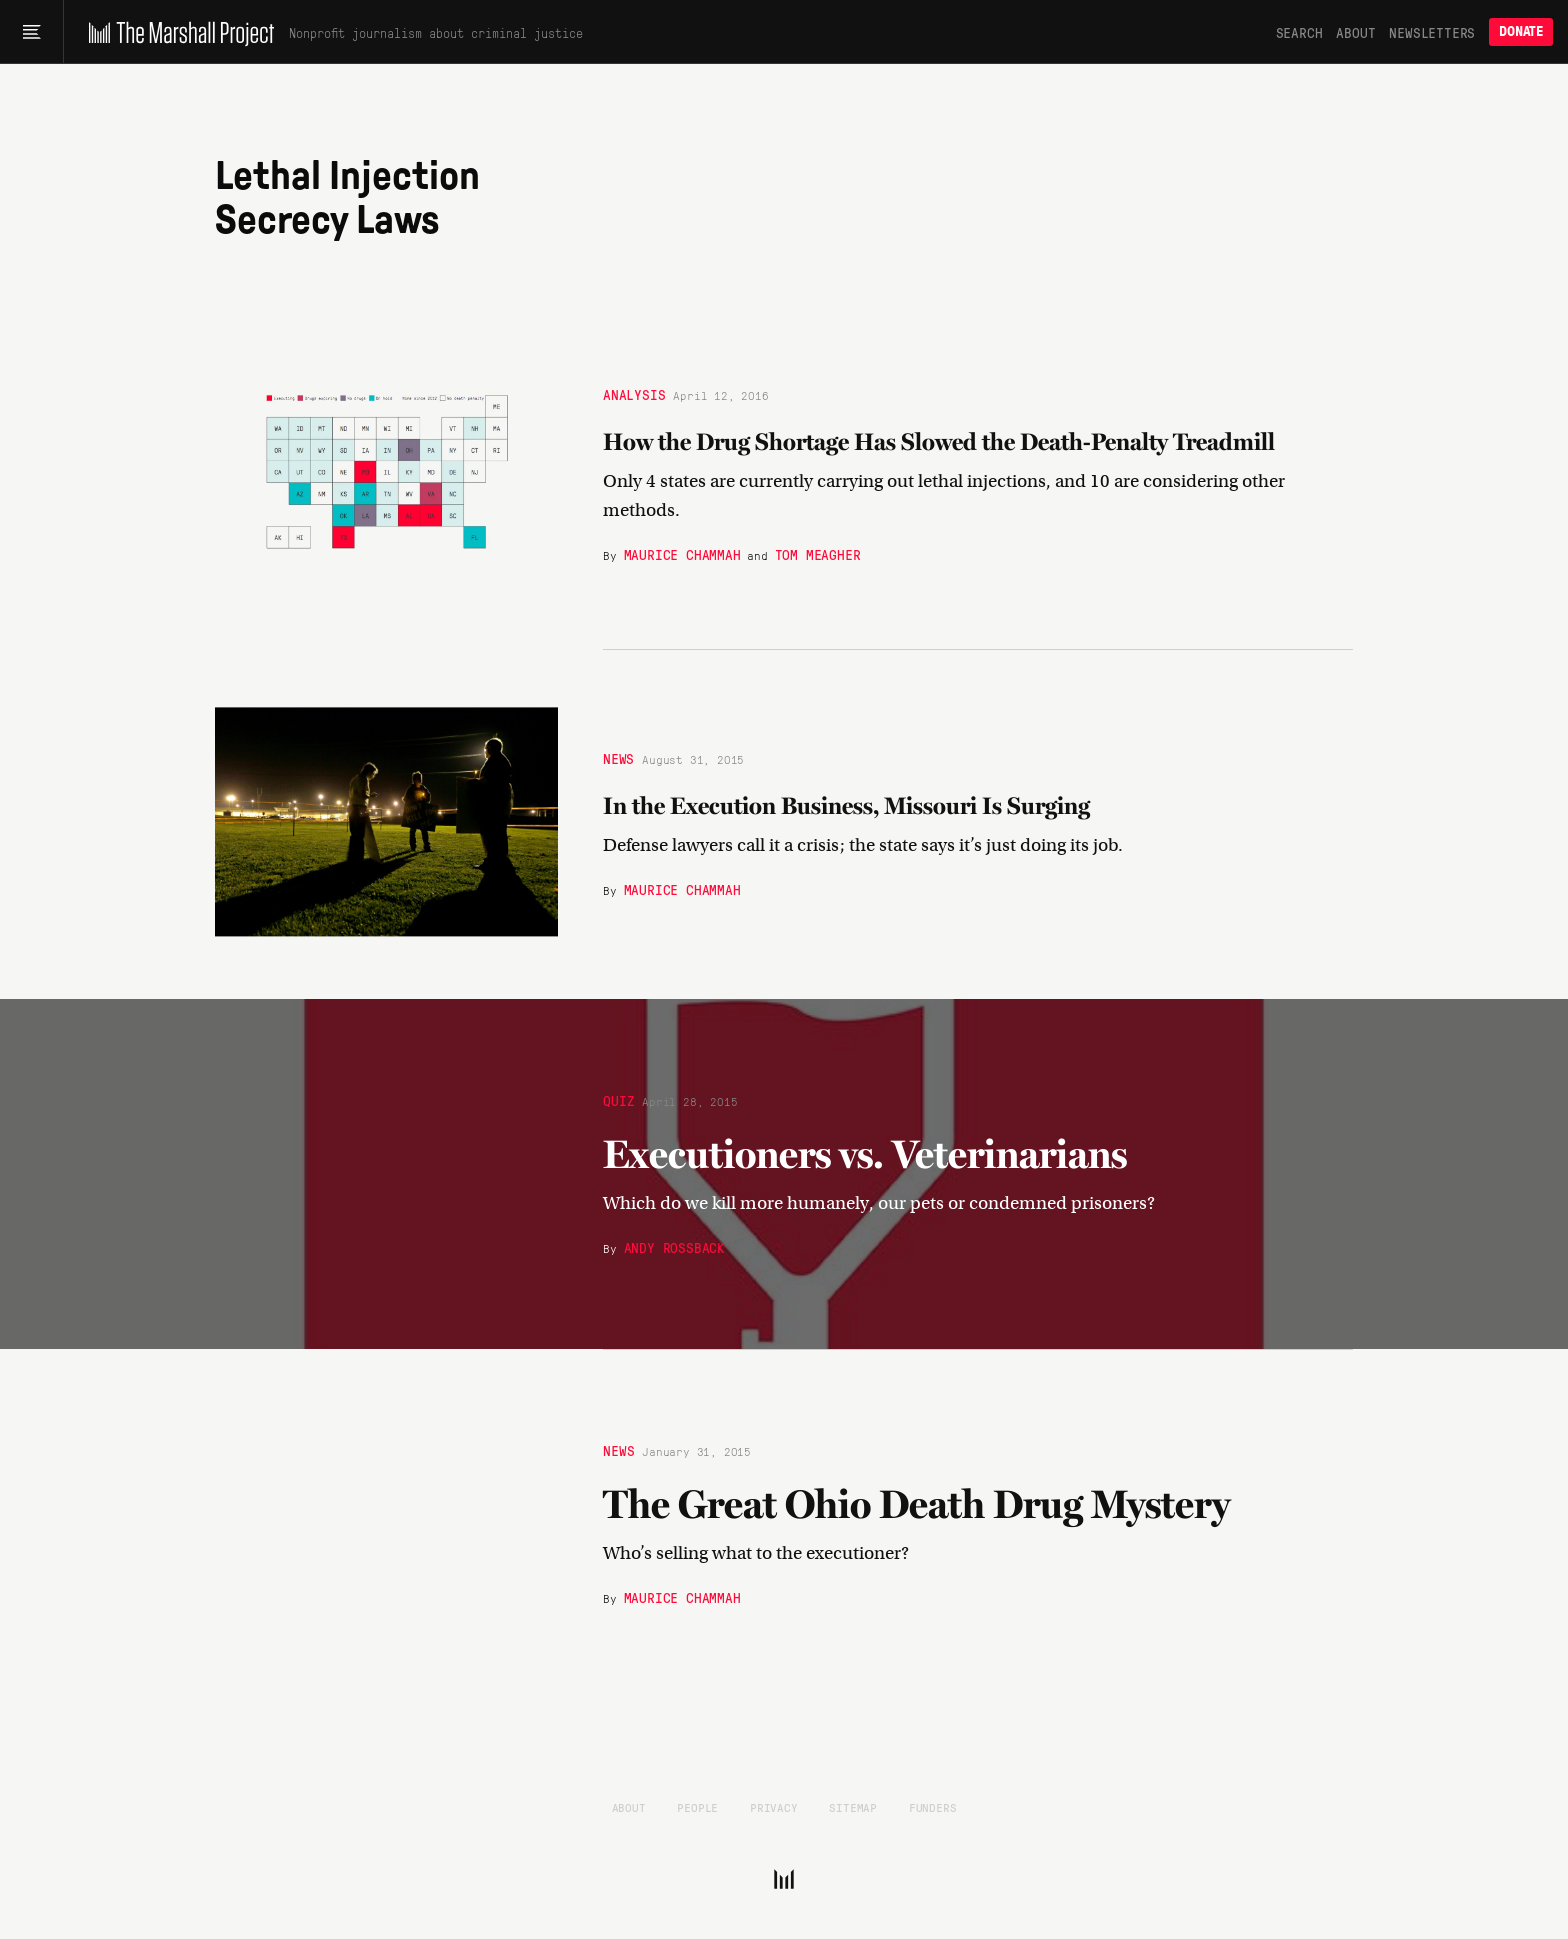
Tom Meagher (818, 553)
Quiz (618, 1100)
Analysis (634, 393)
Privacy (774, 1807)
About (1355, 32)
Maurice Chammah (682, 553)
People (697, 1807)
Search (1299, 32)
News (618, 758)
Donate (1521, 31)
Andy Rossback (674, 1247)
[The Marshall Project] (176, 32)
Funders (933, 1807)
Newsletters (1432, 32)
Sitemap (853, 1807)
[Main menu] (31, 32)
